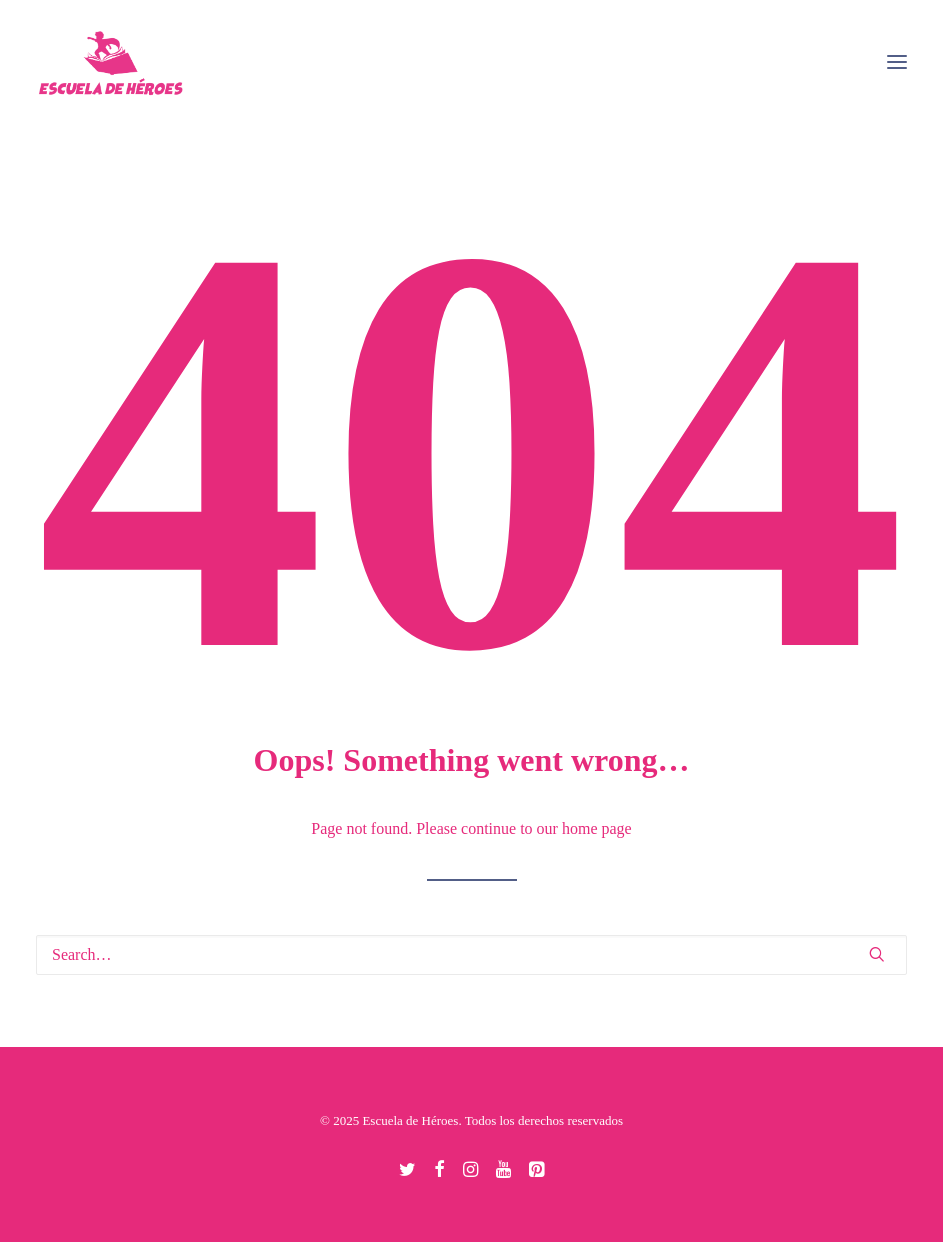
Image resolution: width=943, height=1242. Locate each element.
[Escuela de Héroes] (111, 62)
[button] (897, 62)
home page (597, 828)
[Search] (471, 955)
